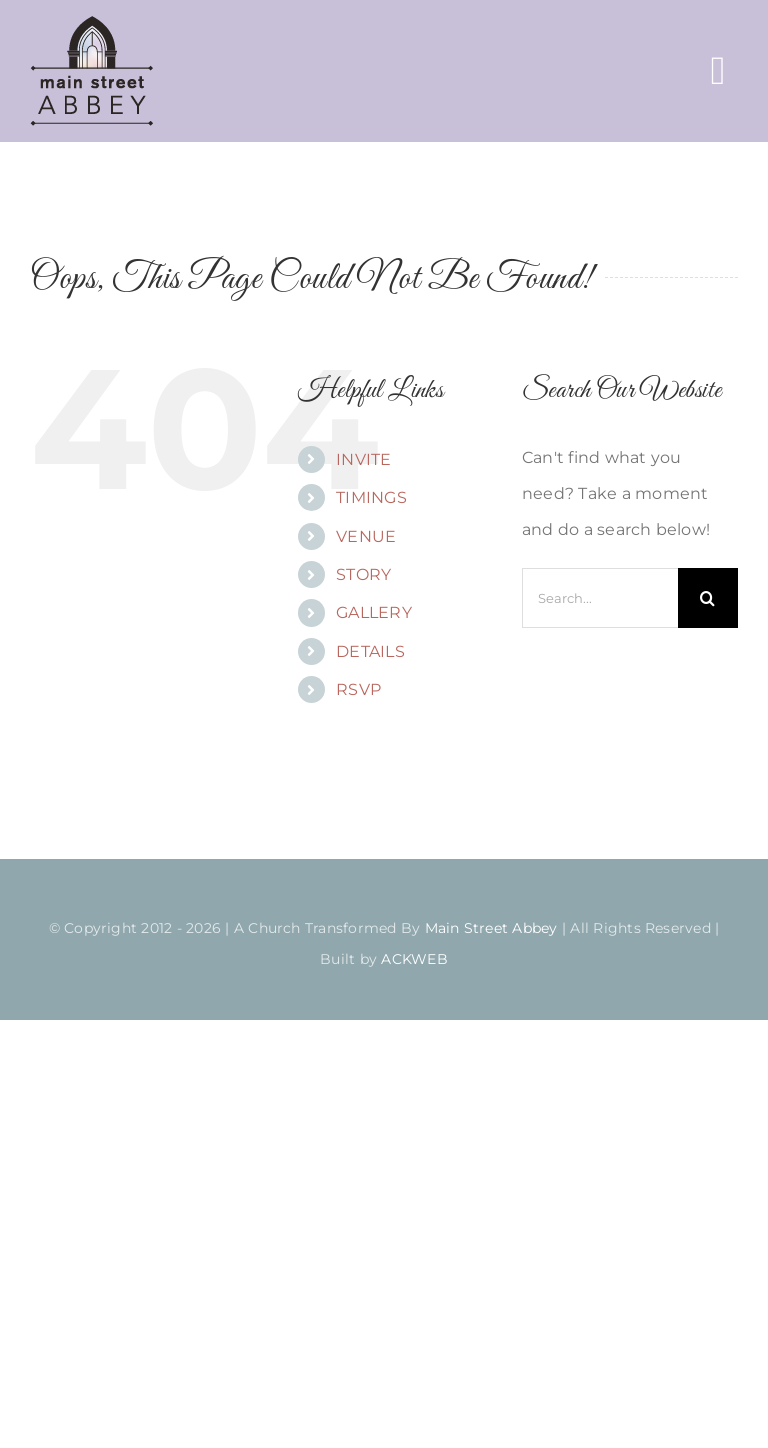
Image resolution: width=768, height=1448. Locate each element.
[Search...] (600, 598)
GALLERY (374, 612)
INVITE (363, 459)
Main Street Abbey (491, 928)
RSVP (358, 689)
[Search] (708, 598)
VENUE (366, 536)
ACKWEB (414, 959)
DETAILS (370, 651)
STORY (363, 574)
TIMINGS (371, 497)
